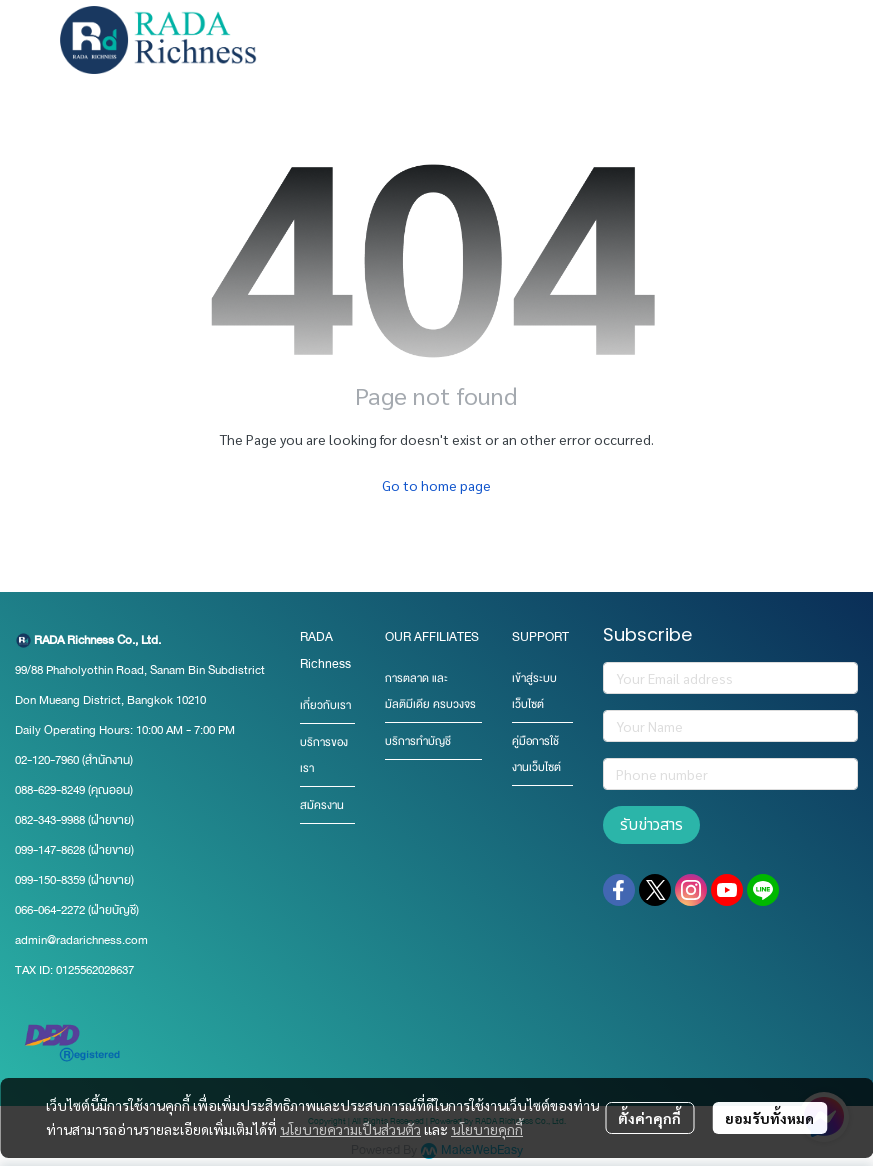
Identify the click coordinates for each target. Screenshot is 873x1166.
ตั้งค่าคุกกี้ (649, 1118)
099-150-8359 (51, 880)
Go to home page (436, 485)
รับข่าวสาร (651, 825)
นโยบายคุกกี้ (487, 1129)
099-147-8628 (50, 850)
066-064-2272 (50, 910)
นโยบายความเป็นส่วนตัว (350, 1129)
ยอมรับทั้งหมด (769, 1118)
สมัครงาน (322, 805)
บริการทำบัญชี (418, 741)
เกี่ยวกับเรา (325, 705)
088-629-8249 (50, 790)
